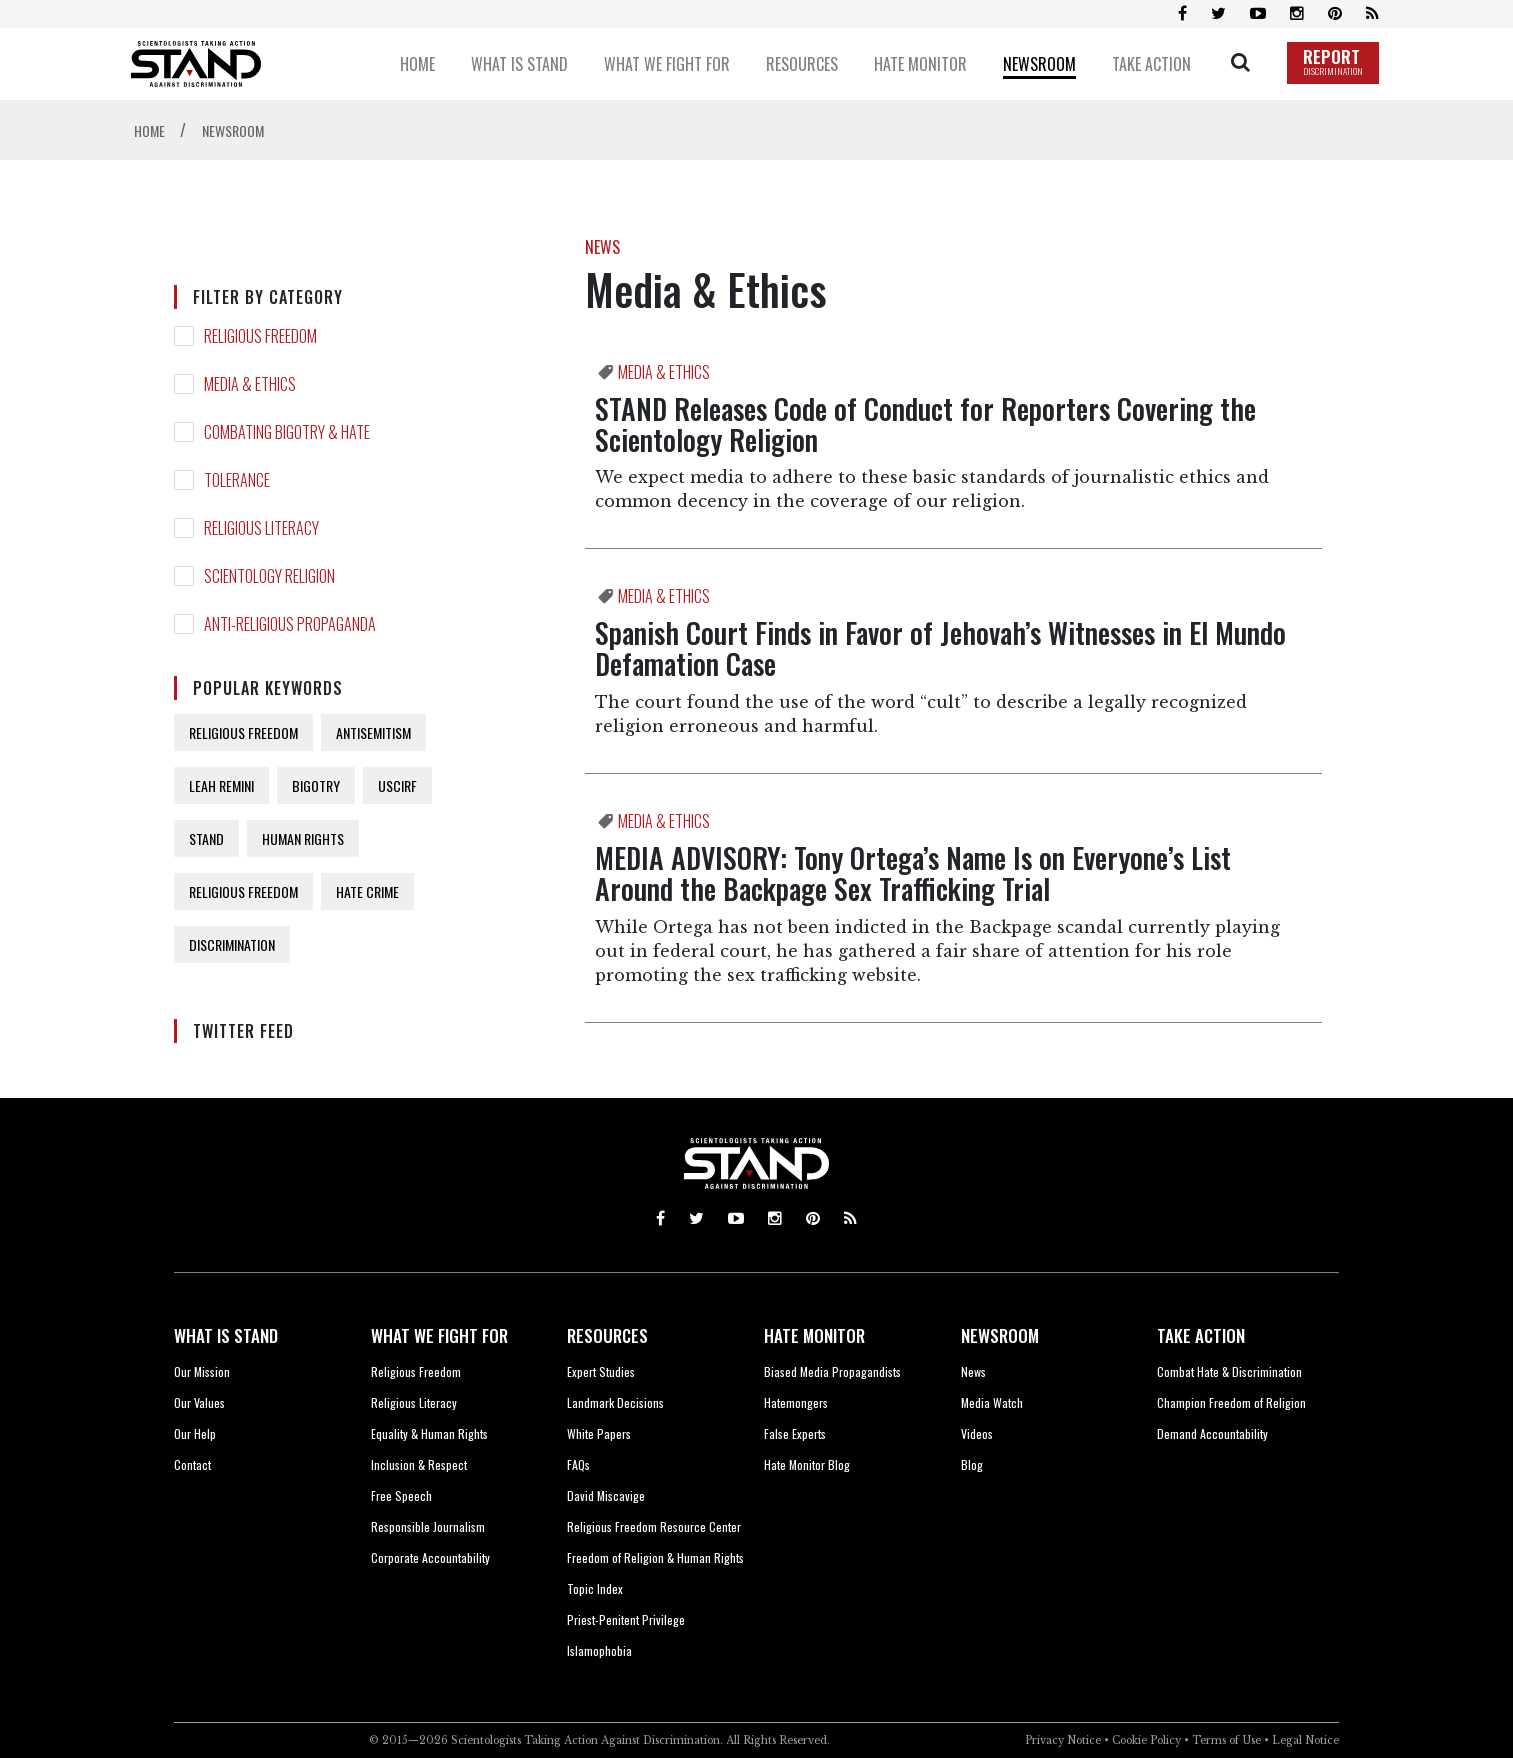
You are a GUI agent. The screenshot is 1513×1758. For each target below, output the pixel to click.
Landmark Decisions (615, 1402)
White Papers (599, 1433)
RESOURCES (607, 1335)
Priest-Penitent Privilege (626, 1619)
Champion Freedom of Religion (1231, 1402)
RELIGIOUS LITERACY (261, 528)
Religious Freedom (416, 1371)
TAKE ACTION (1201, 1335)
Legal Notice (1305, 1740)
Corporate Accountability (430, 1557)
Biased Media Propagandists (832, 1371)
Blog (972, 1464)
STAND (206, 838)
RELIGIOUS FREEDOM (260, 336)
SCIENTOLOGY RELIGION (269, 576)
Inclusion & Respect (419, 1464)
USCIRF (397, 785)
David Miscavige (606, 1495)
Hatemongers (796, 1402)
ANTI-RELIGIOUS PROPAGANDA (290, 624)
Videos (977, 1433)
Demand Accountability (1212, 1433)
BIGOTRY (316, 785)
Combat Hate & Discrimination (1229, 1371)
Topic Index (595, 1588)
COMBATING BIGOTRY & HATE (287, 432)
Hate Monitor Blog (807, 1464)
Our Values (199, 1402)
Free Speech (401, 1495)
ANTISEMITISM (373, 732)
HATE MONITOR (814, 1335)
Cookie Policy (1146, 1740)
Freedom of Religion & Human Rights (655, 1557)
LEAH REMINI (221, 785)
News (973, 1371)
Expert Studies (601, 1371)
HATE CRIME (367, 891)
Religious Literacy (414, 1402)
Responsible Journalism (428, 1526)
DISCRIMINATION (232, 944)
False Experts (795, 1433)
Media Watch (992, 1402)
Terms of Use (1226, 1740)
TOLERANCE (237, 480)
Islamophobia (599, 1650)
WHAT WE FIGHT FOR (439, 1335)
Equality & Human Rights (429, 1433)
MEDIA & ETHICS (250, 384)
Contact (192, 1464)
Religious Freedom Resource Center (654, 1526)
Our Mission (202, 1371)
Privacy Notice (1063, 1740)
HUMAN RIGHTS (303, 838)
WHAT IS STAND (226, 1335)
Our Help (195, 1433)
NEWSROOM (1000, 1335)
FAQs (578, 1464)
